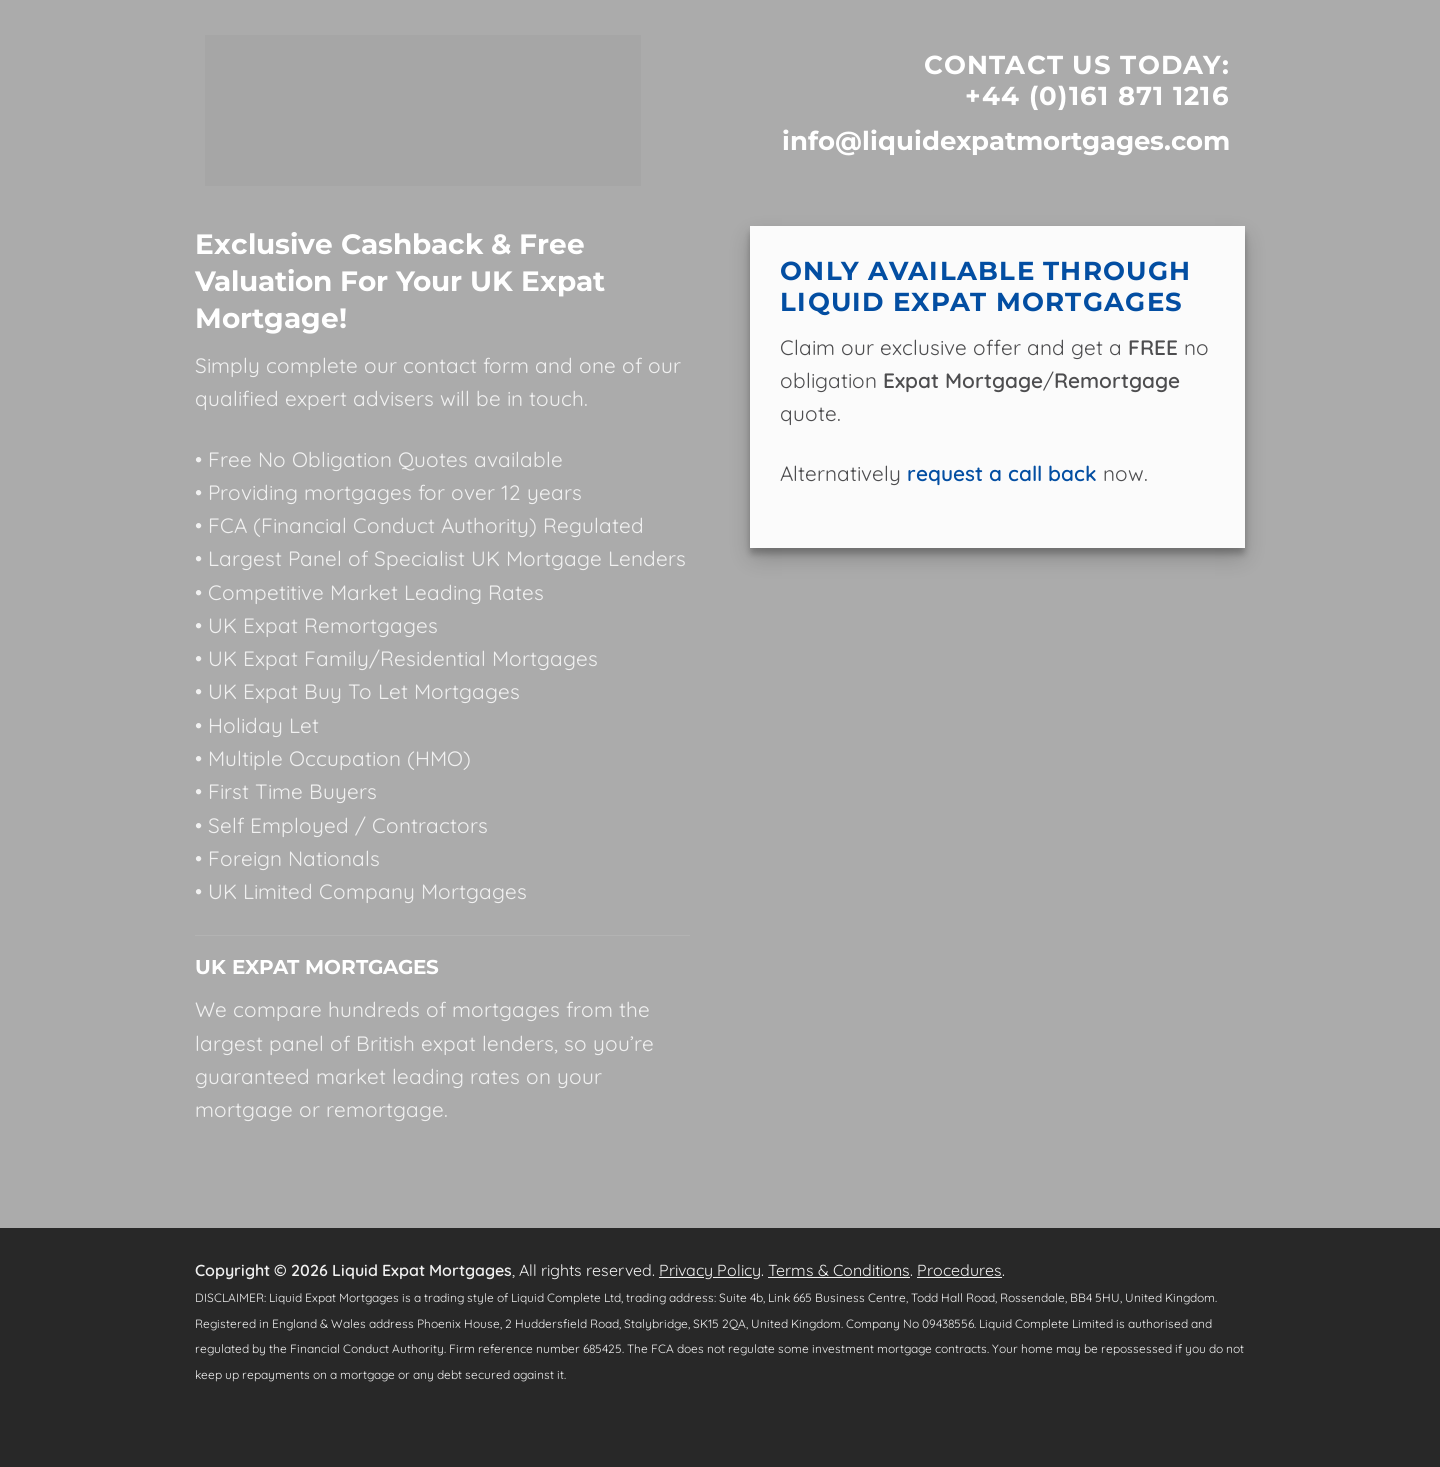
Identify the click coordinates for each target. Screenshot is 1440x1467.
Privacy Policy (710, 1270)
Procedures (959, 1270)
